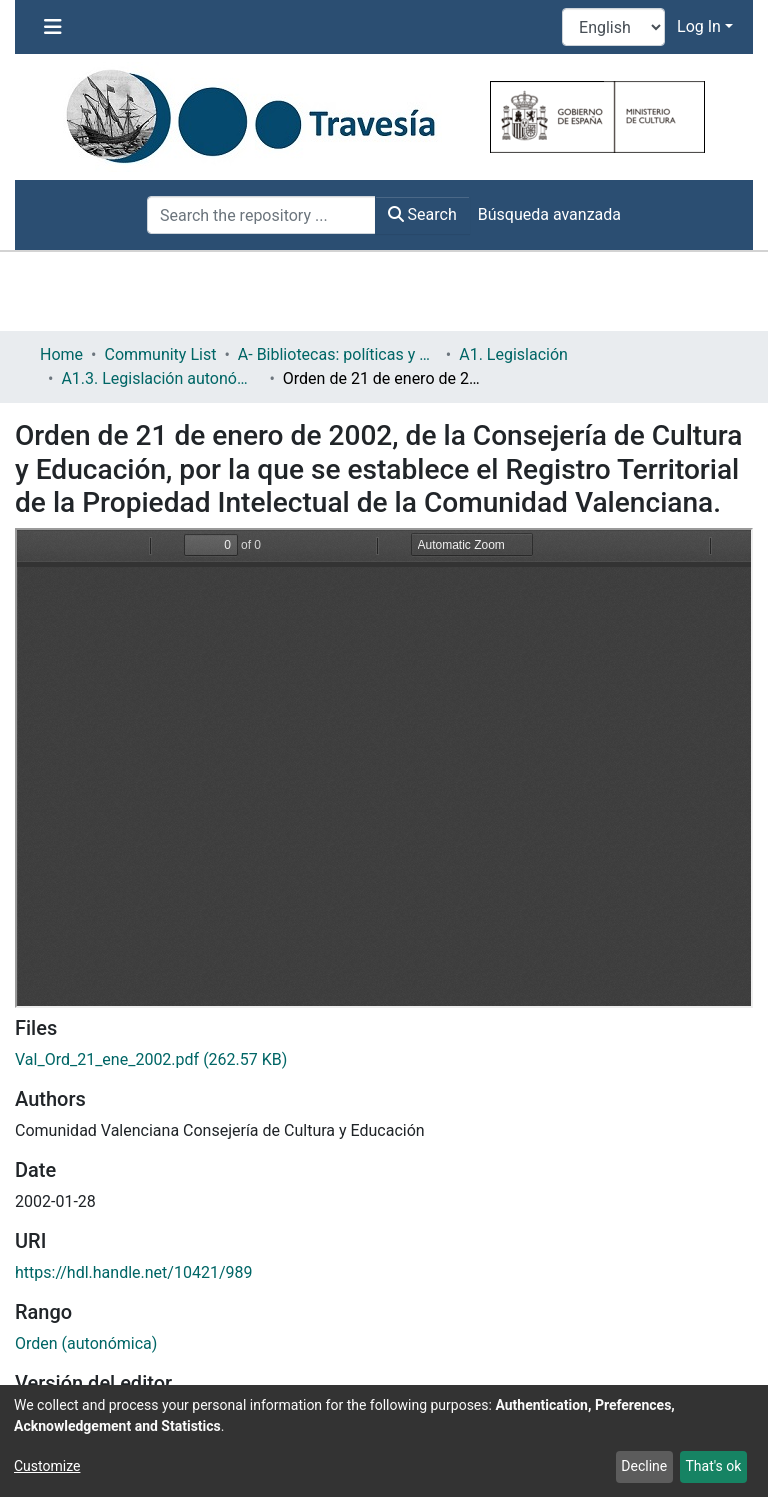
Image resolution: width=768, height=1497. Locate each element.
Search (422, 214)
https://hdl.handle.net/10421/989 (133, 1272)
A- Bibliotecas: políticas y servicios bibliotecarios (338, 354)
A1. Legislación (513, 354)
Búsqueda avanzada (549, 214)
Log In (699, 26)
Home (61, 354)
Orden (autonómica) (86, 1343)
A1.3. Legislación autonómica (161, 378)
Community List (160, 354)
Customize (47, 1466)
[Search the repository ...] (261, 215)
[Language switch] (613, 27)
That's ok (713, 1466)
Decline (644, 1466)
